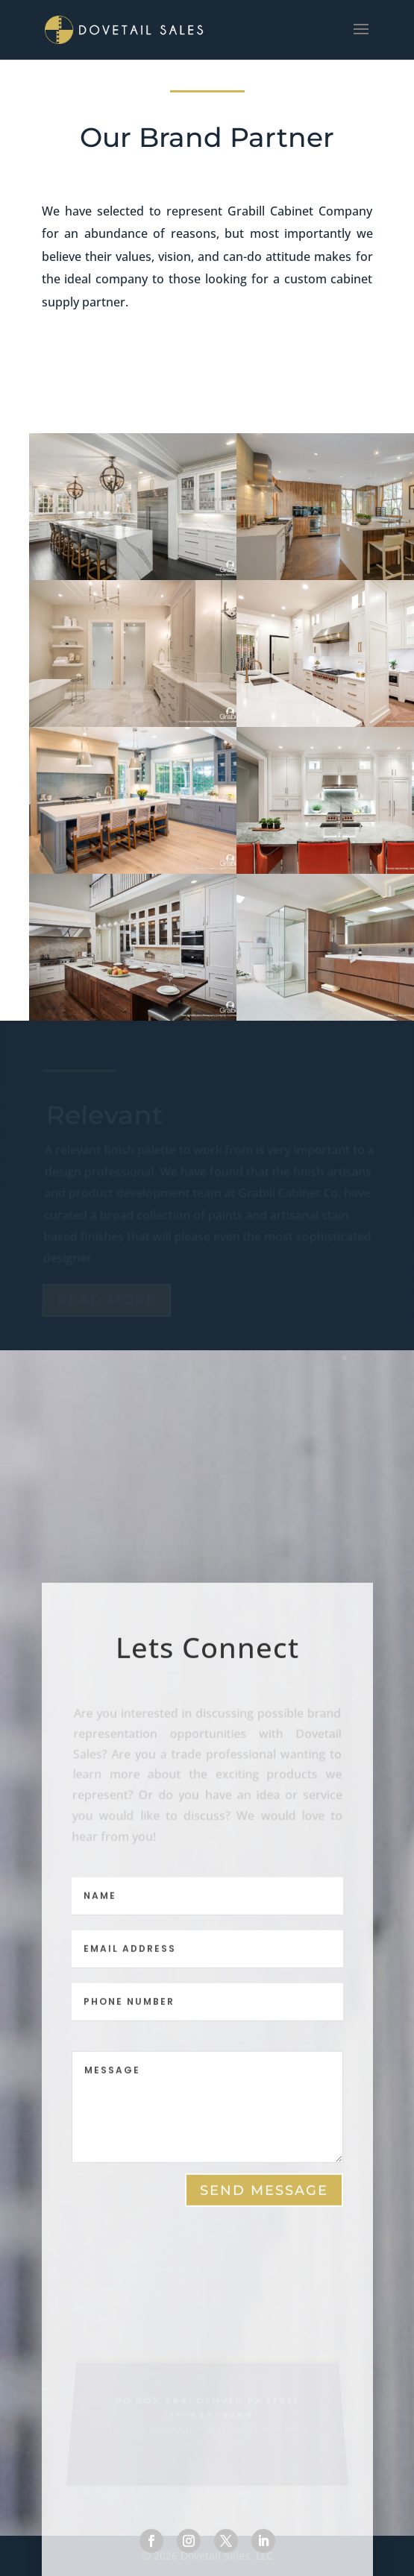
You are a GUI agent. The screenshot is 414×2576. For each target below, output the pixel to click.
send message (264, 2195)
